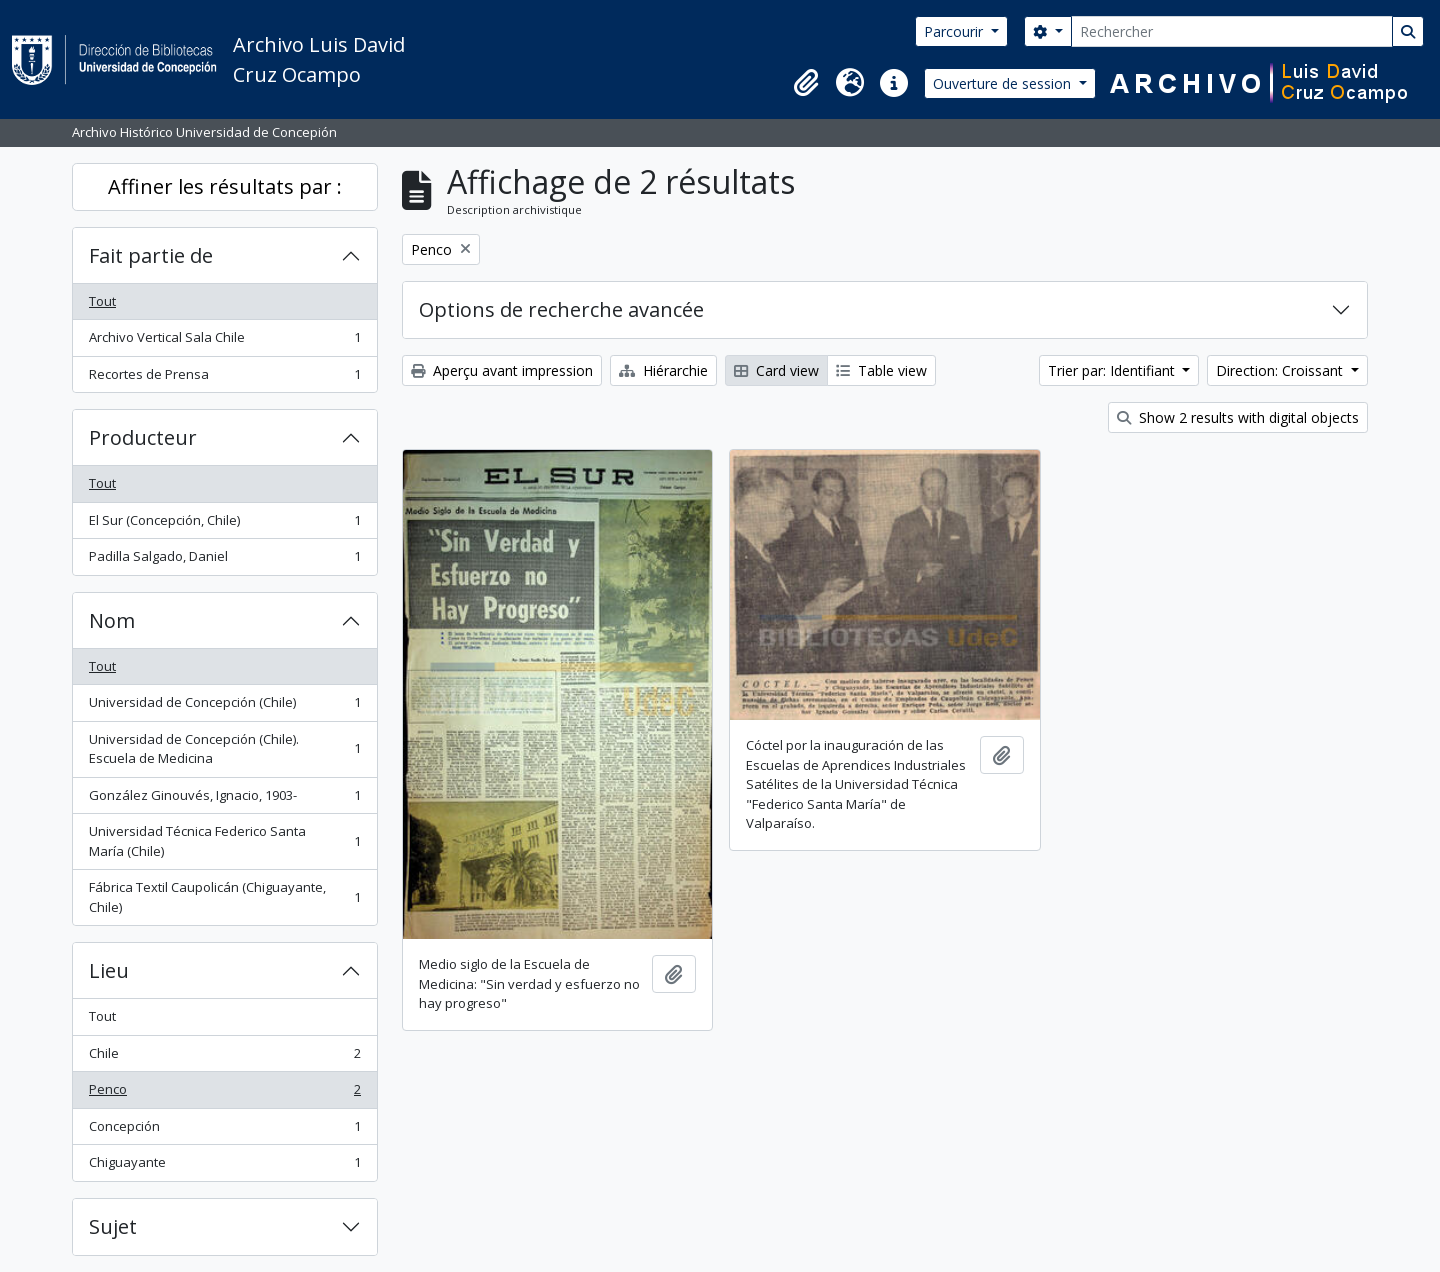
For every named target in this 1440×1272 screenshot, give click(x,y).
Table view (881, 370)
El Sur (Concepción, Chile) (224, 524)
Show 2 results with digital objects (1238, 417)
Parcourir (955, 31)
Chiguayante (224, 1166)
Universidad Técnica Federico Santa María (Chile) (224, 841)
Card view (776, 370)
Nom (112, 620)
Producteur (143, 437)
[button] (806, 83)
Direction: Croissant (1281, 370)
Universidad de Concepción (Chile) (224, 706)
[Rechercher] (1232, 31)
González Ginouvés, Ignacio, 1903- (224, 799)
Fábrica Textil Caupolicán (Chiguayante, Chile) (224, 897)
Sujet (113, 1226)
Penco (224, 1093)
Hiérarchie (663, 370)
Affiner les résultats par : (225, 186)
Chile (224, 1057)
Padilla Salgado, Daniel (224, 560)
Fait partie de (151, 255)
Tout (102, 301)
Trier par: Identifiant (1113, 370)
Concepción (224, 1130)
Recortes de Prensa (224, 378)
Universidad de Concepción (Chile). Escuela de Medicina (224, 749)
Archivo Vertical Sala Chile (224, 341)
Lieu (109, 970)
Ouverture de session (1004, 83)
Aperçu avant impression (502, 370)
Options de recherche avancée (561, 309)
